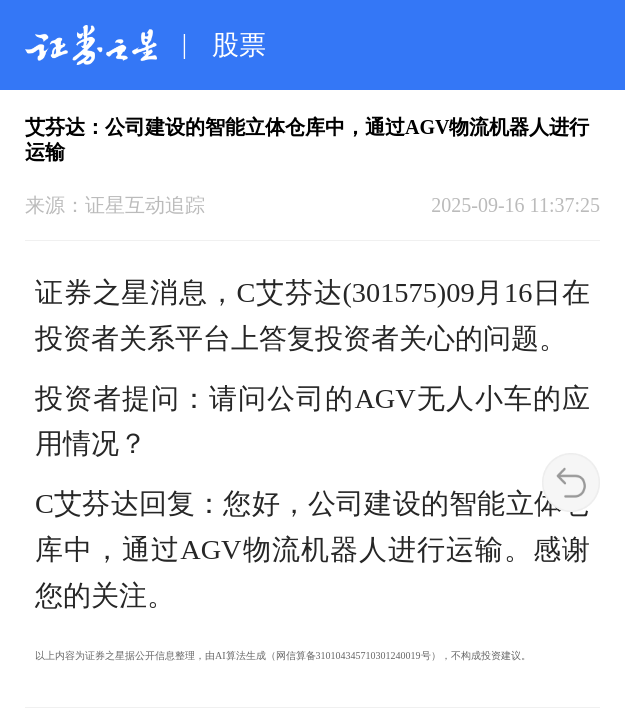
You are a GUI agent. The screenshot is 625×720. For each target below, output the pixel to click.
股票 (239, 45)
